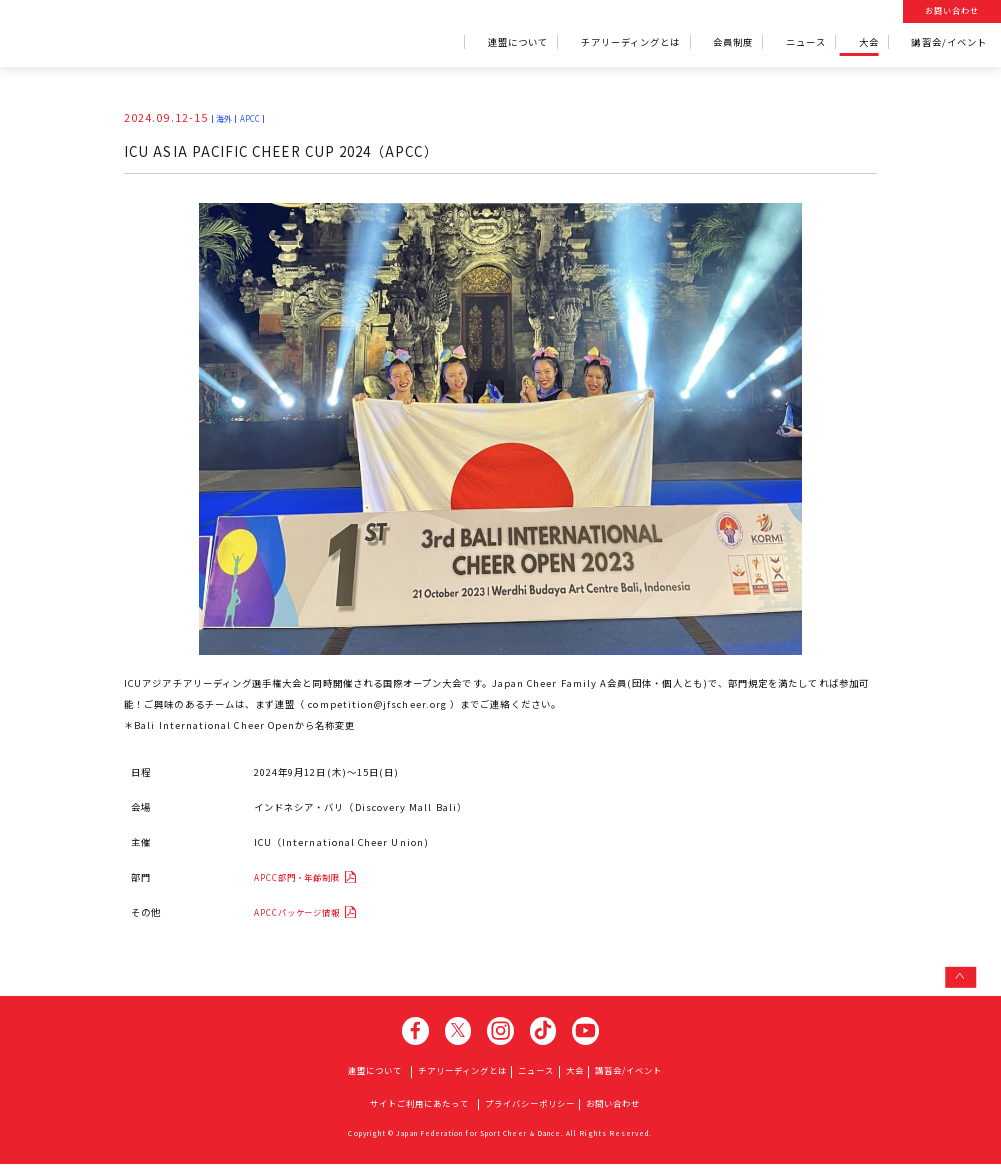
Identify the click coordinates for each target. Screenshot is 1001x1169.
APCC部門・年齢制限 (311, 877)
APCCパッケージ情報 (311, 913)
